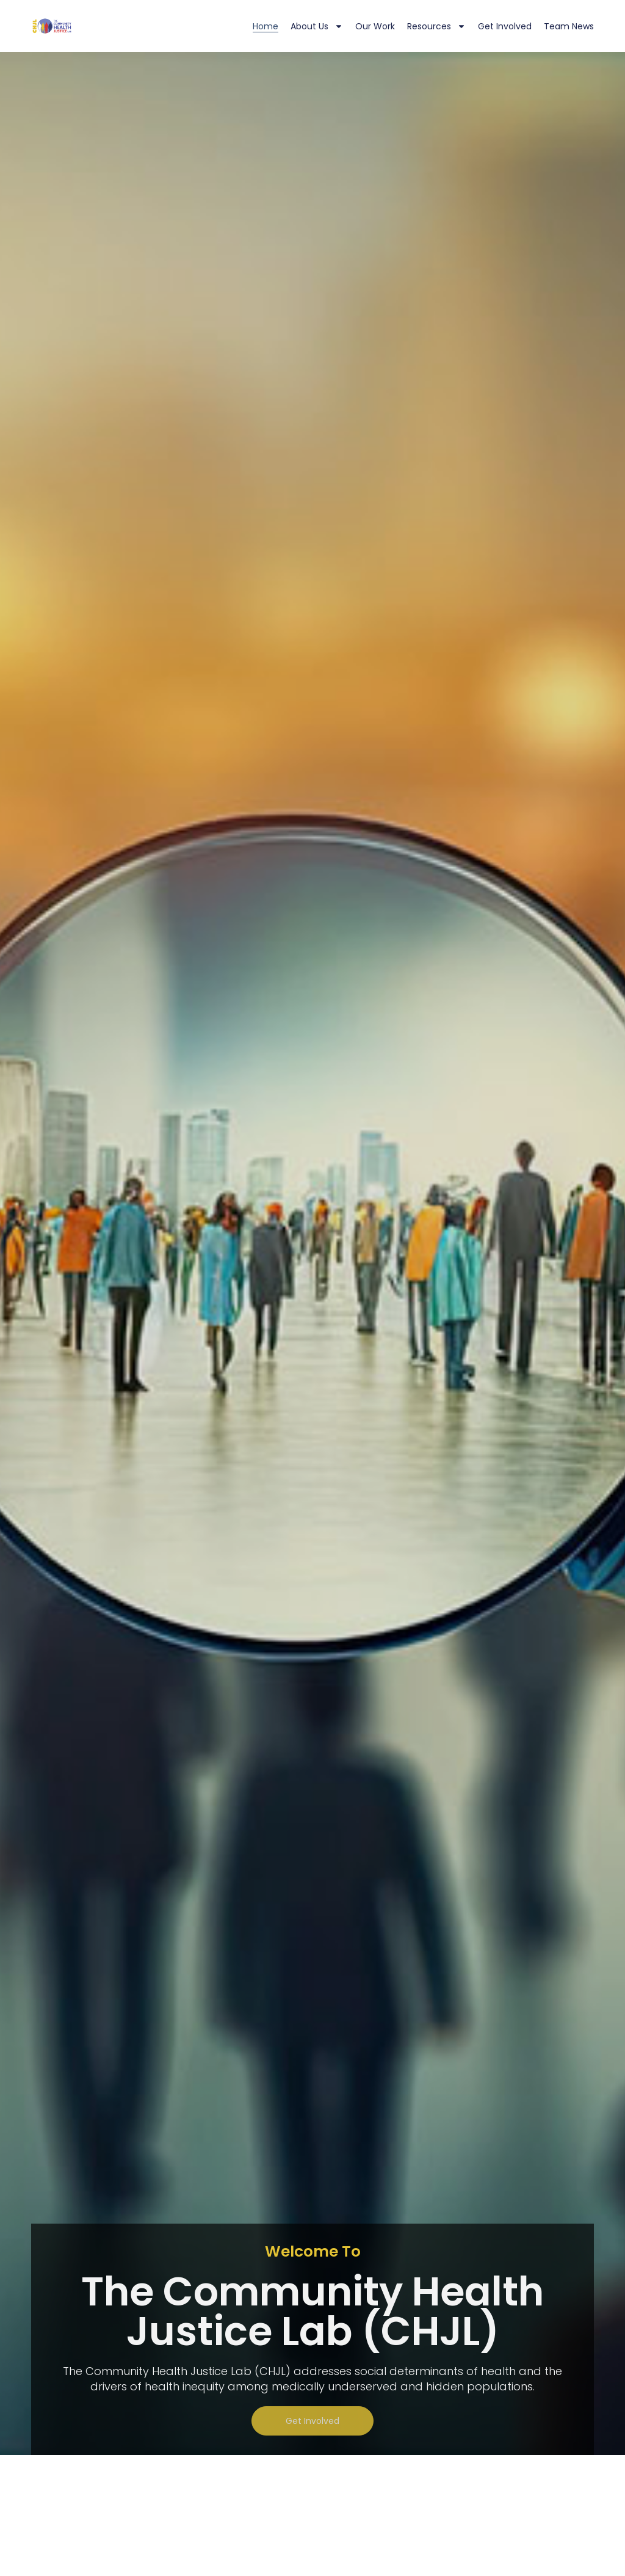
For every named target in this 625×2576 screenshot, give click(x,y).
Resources (436, 26)
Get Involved (505, 26)
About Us (317, 26)
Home (265, 26)
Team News (569, 26)
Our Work (375, 26)
